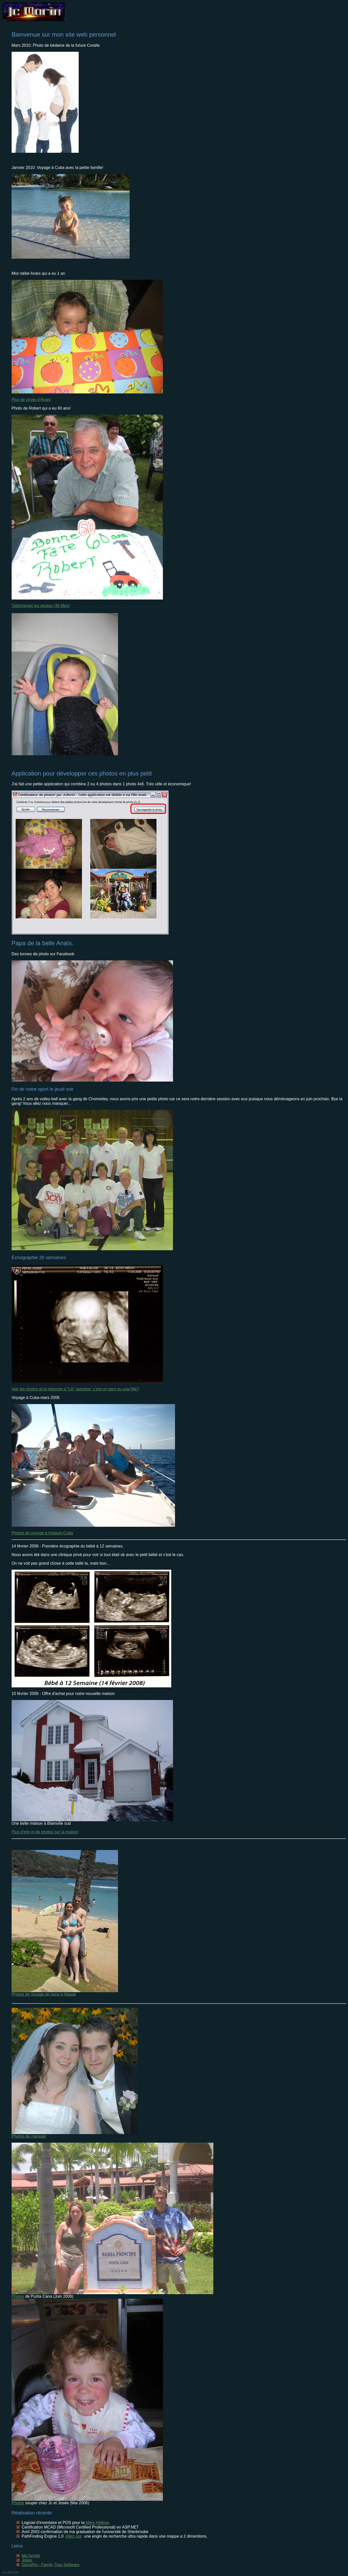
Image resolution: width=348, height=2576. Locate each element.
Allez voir (74, 2536)
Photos (18, 2296)
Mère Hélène (97, 2522)
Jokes (27, 2560)
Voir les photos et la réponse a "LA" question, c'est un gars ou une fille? (75, 1389)
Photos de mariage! (29, 2136)
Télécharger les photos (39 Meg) (41, 606)
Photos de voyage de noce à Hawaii (44, 1994)
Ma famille (31, 2556)
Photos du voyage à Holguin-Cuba (42, 1533)
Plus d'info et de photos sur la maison (45, 1832)
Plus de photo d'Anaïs (31, 399)
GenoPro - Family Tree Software (50, 2565)
